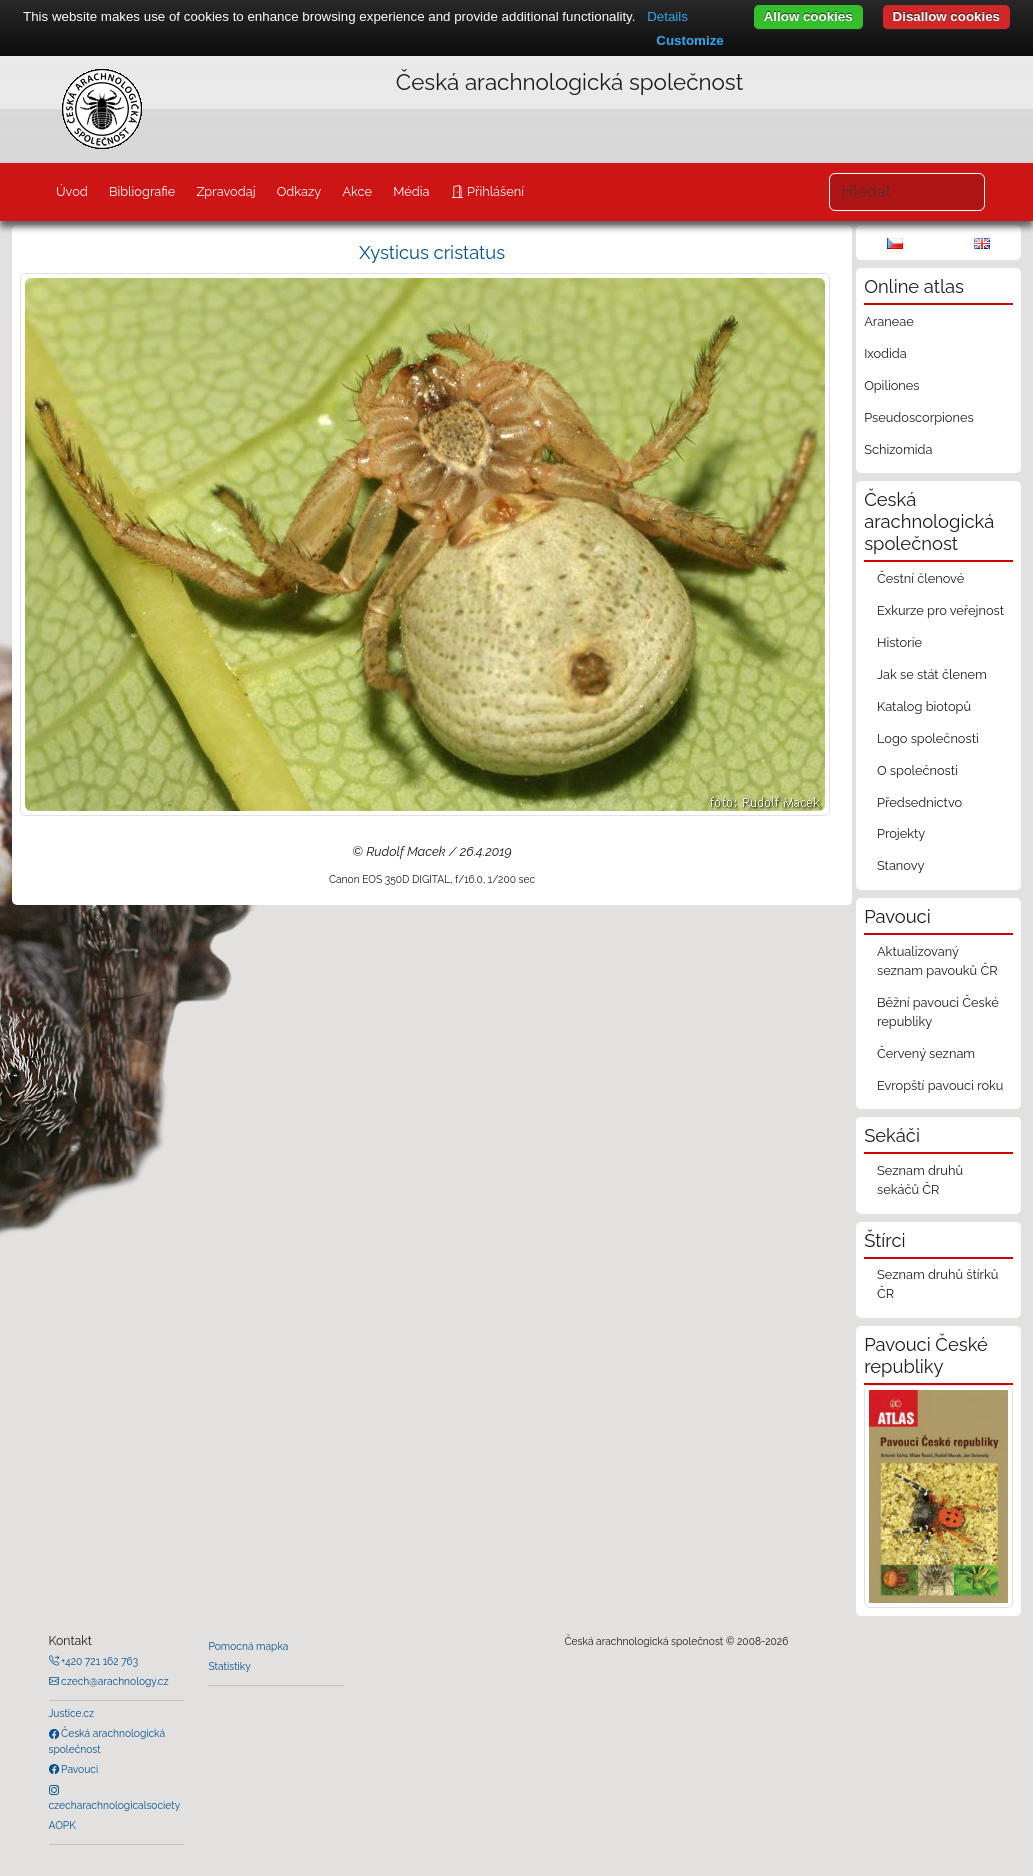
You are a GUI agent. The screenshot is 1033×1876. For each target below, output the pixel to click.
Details (667, 16)
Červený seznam (926, 1053)
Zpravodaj (225, 191)
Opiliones (891, 385)
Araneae (889, 321)
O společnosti (917, 770)
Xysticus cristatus (432, 252)
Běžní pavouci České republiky (938, 1012)
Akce (357, 191)
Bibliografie (142, 191)
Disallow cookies (946, 16)
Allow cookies (808, 16)
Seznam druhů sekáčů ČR (920, 1180)
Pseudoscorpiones (918, 417)
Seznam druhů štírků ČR (937, 1284)
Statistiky (229, 1666)
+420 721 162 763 (99, 1661)
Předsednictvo (919, 802)
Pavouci (79, 1769)
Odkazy (299, 191)
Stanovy (901, 865)
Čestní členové (920, 578)
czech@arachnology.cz (114, 1681)
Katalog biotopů (924, 706)
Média (411, 191)
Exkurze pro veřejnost (940, 610)
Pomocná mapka (248, 1646)
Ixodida (885, 353)
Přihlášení (494, 191)
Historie (899, 642)
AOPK (62, 1825)
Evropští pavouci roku (940, 1085)
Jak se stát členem (932, 674)
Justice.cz (72, 1713)
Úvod (72, 191)
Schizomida (898, 449)
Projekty (901, 833)
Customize (689, 40)
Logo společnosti (928, 738)
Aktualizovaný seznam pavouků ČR (937, 961)
